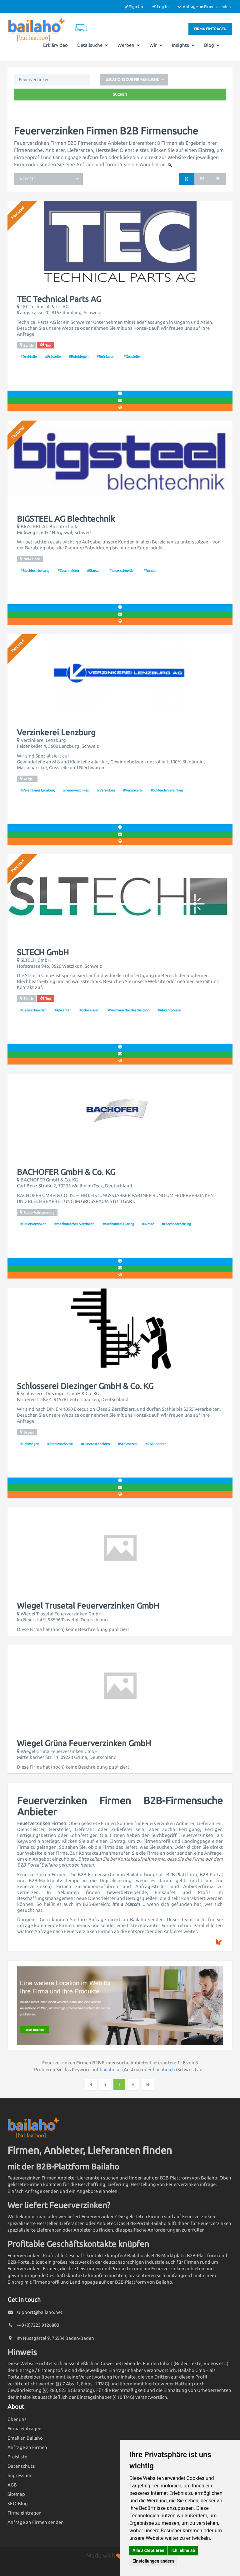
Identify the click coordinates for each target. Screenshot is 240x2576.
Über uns (17, 2419)
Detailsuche (92, 45)
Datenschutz (21, 2466)
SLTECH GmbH (43, 952)
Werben (129, 45)
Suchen (120, 94)
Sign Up (134, 6)
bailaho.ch (164, 2069)
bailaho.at (110, 2069)
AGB (12, 2484)
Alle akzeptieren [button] (148, 2550)
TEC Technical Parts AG (59, 299)
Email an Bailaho (25, 2438)
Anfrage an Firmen (27, 2447)
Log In (160, 6)
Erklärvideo (55, 45)
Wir (155, 45)
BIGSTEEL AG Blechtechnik (66, 518)
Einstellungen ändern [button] (153, 2561)
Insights (183, 45)
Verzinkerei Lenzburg (56, 732)
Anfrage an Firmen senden (204, 6)
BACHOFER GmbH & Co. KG (66, 1172)
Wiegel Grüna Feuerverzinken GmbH (84, 1743)
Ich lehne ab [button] (183, 2550)
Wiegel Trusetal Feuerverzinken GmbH (88, 1605)
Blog (212, 45)
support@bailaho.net (39, 2312)
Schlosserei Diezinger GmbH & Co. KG (85, 1386)
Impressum (19, 2475)
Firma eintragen (210, 29)
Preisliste (17, 2456)
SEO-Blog (18, 2503)
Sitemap (16, 2494)
